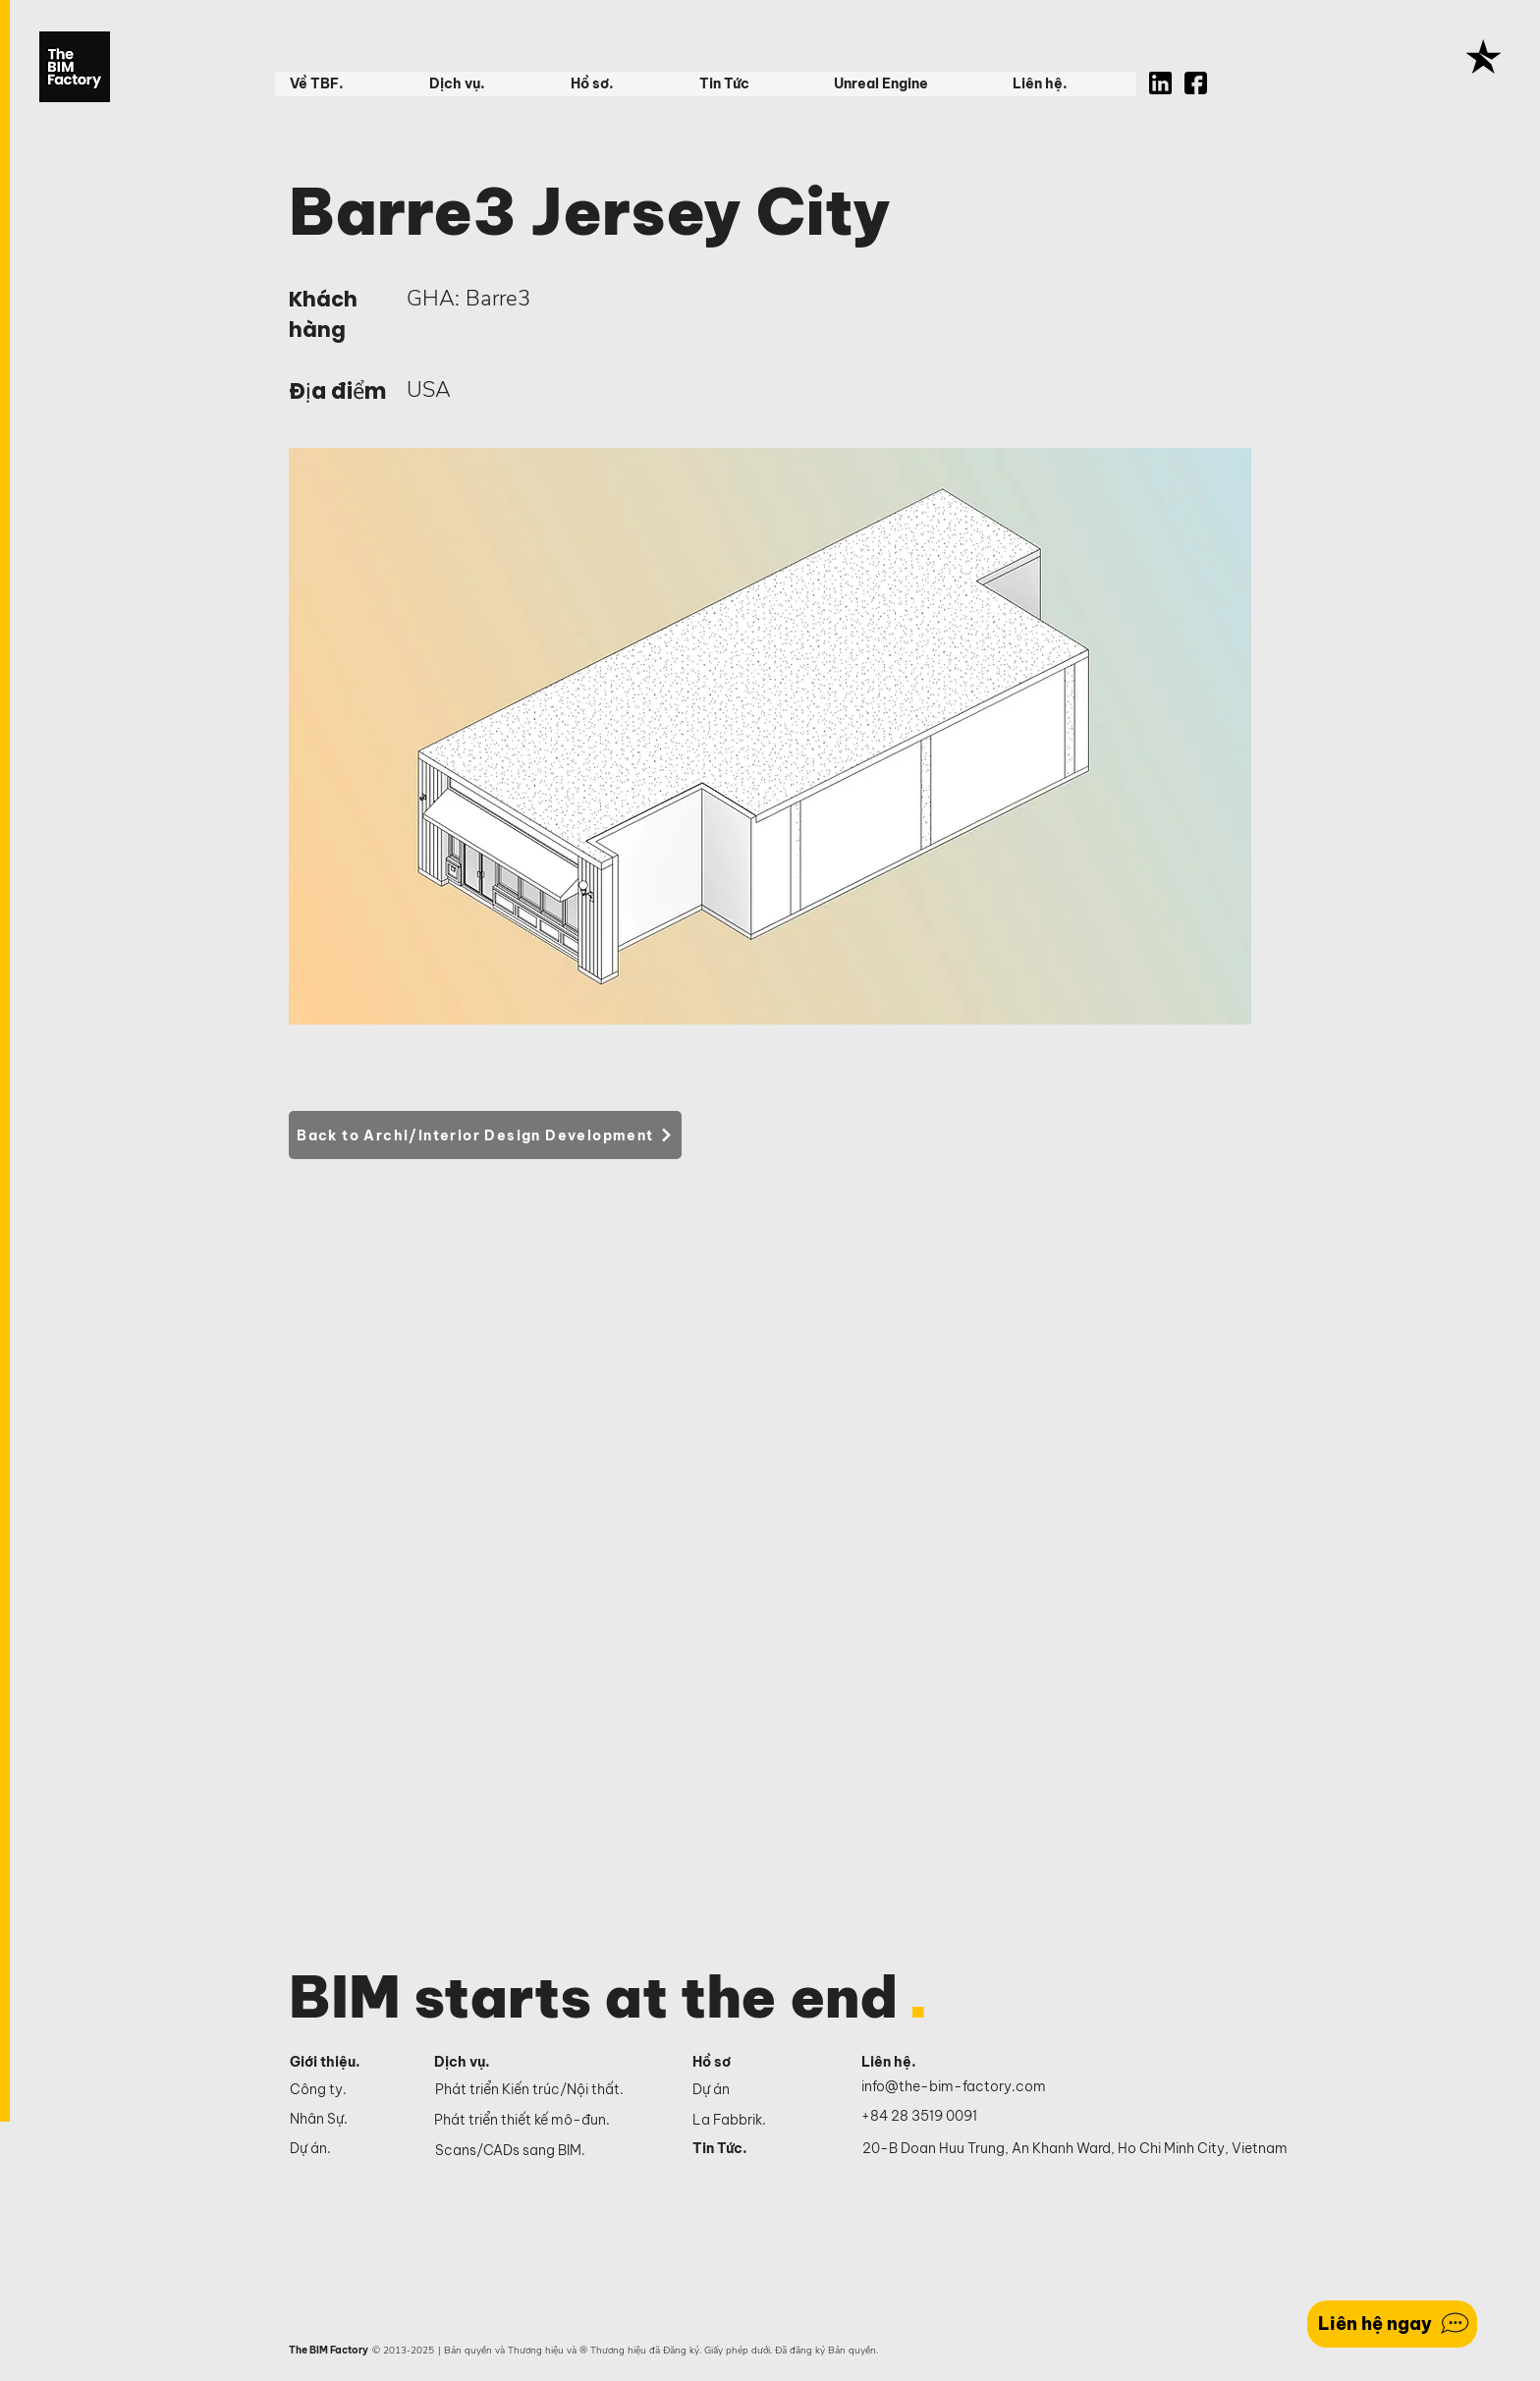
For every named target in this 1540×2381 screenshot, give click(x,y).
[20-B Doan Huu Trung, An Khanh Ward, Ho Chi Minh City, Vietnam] (1075, 2149)
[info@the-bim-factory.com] (958, 2087)
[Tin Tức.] (755, 2148)
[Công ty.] (345, 2089)
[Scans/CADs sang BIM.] (549, 2151)
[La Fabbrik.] (755, 2119)
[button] (344, 84)
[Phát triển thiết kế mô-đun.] (548, 2120)
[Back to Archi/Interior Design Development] (485, 1135)
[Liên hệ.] (911, 2062)
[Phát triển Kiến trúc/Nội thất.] (549, 2090)
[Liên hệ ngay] (1392, 2324)
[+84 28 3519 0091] (930, 2117)
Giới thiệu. (325, 2062)
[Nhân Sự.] (345, 2118)
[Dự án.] (345, 2148)
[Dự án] (755, 2089)
